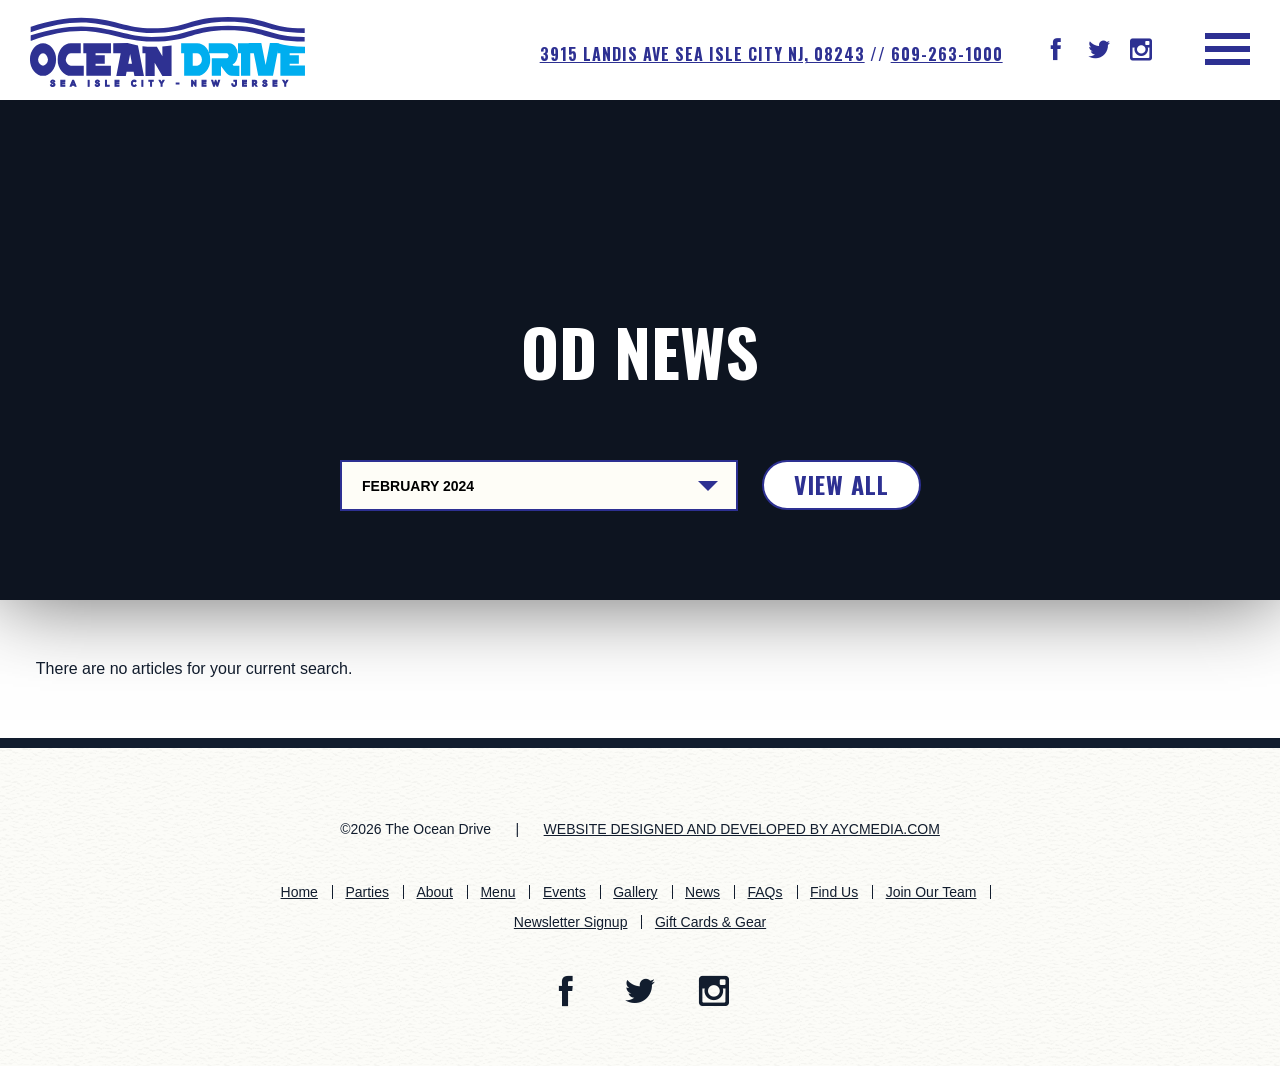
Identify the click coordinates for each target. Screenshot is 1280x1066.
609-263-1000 (947, 54)
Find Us (834, 892)
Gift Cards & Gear (710, 922)
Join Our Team (931, 892)
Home (299, 892)
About (434, 892)
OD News (640, 350)
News (702, 892)
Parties (367, 892)
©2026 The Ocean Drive (415, 829)
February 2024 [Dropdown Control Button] (418, 486)
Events (564, 892)
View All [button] (841, 484)
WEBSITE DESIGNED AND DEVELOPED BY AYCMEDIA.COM (742, 829)
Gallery (635, 892)
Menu (497, 892)
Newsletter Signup (571, 922)
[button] (1056, 51)
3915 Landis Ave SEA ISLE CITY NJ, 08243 (702, 54)
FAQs (764, 892)
